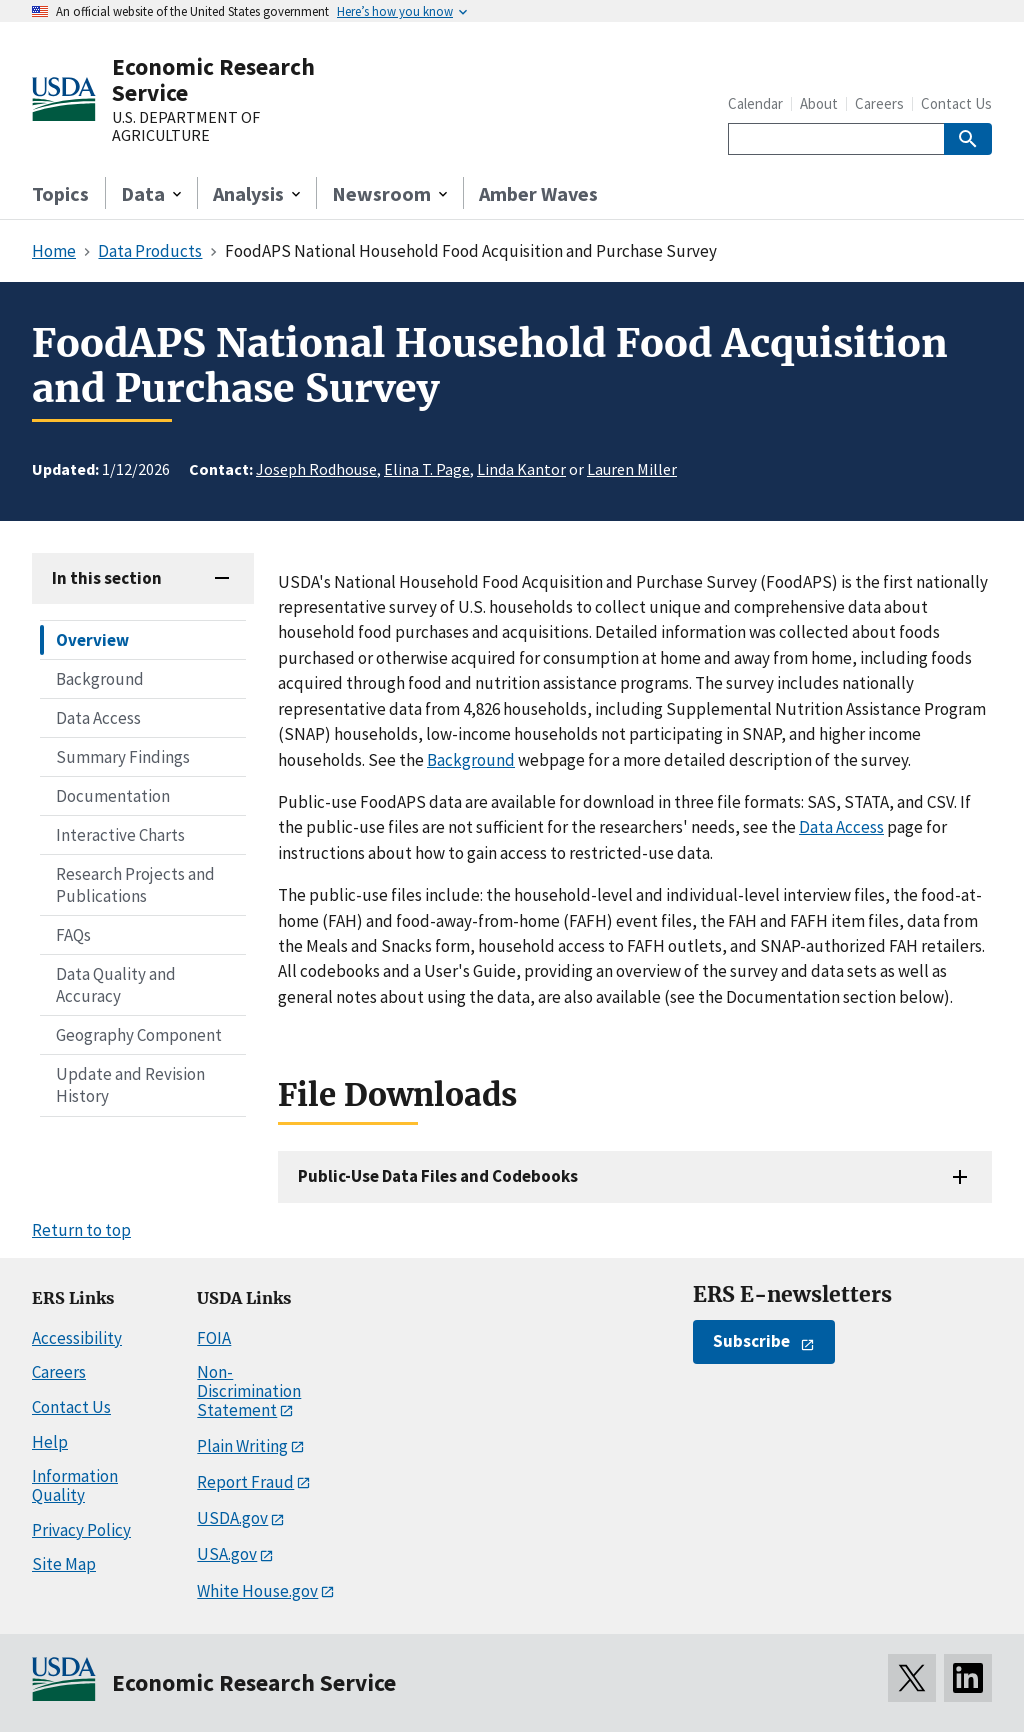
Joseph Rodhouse (316, 469)
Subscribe (751, 1341)
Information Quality (75, 1485)
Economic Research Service (213, 79)
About (819, 103)
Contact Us (956, 103)
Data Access (98, 718)
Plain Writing (242, 1446)
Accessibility (77, 1338)
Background (100, 679)
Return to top (81, 1230)
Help (50, 1442)
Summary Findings (123, 757)
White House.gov (257, 1591)
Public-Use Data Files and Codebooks (438, 1176)
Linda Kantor (521, 469)
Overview (92, 640)
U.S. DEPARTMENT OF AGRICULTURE (186, 126)
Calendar (755, 103)
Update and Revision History (130, 1085)
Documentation (113, 796)
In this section (107, 578)
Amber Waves (538, 193)
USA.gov (227, 1554)
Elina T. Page (427, 469)
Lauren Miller (632, 469)
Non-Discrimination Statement (249, 1390)
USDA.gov (232, 1518)
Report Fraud (245, 1482)
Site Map (64, 1564)
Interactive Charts (120, 835)
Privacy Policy (81, 1530)
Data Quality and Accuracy (116, 985)
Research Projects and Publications (135, 885)
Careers (879, 103)
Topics (60, 193)
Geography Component (139, 1035)
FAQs (73, 935)
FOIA (214, 1338)
